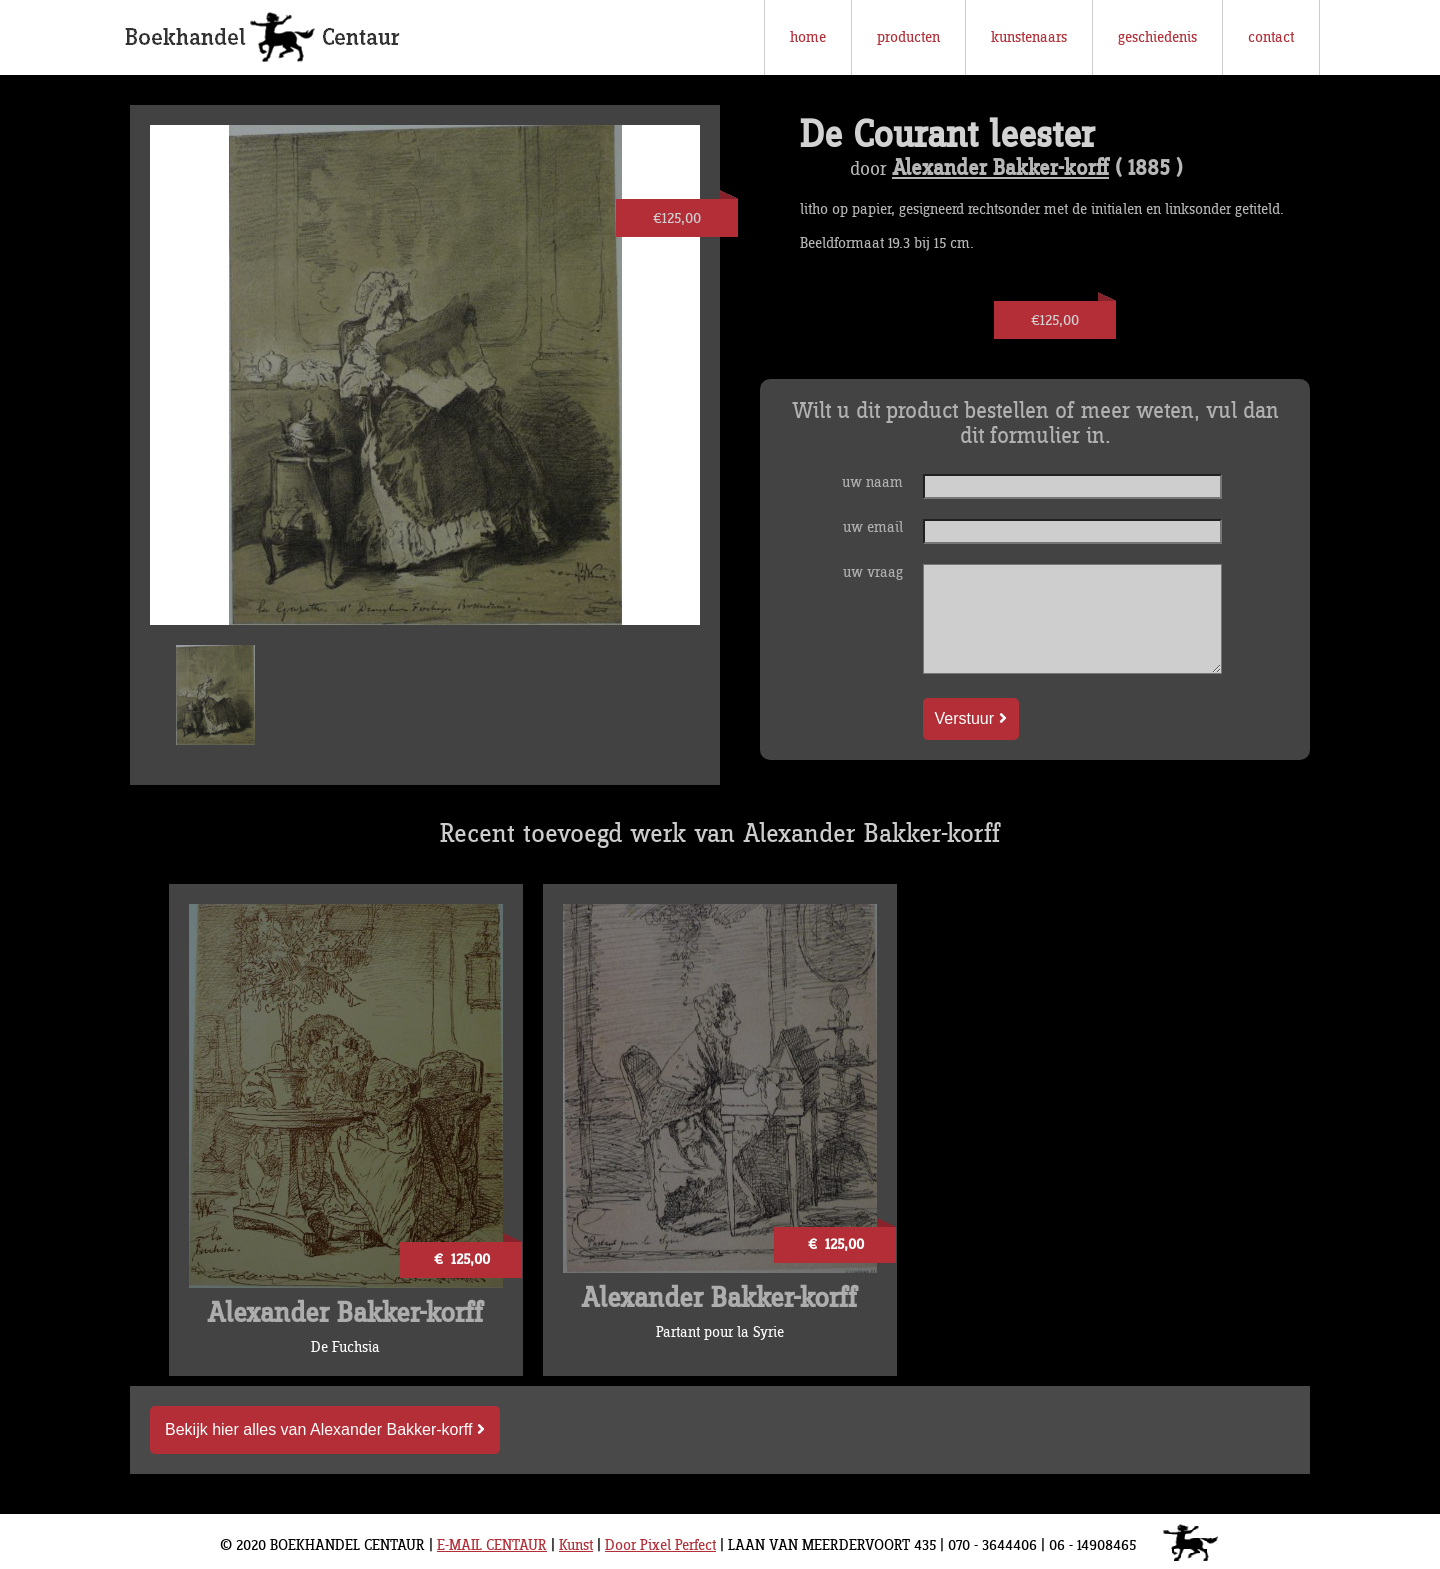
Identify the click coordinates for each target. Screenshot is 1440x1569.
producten (908, 37)
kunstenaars (1029, 37)
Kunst (576, 1545)
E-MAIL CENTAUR (492, 1545)
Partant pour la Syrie (720, 1332)
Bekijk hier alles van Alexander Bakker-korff (325, 1429)
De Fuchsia (345, 1347)
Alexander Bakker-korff (1000, 169)
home (808, 37)
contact (1271, 37)
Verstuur (971, 718)
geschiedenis (1157, 37)
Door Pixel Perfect (660, 1545)
